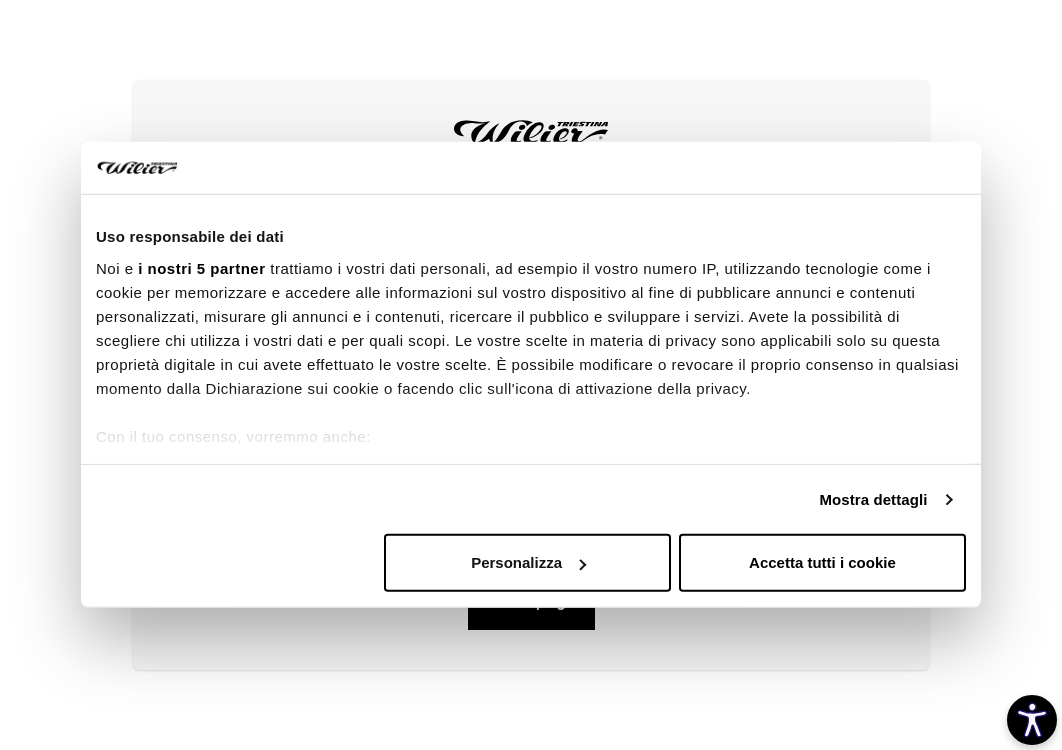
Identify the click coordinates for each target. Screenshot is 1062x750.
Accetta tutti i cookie (822, 562)
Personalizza (528, 562)
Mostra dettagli (873, 499)
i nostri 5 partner (201, 268)
